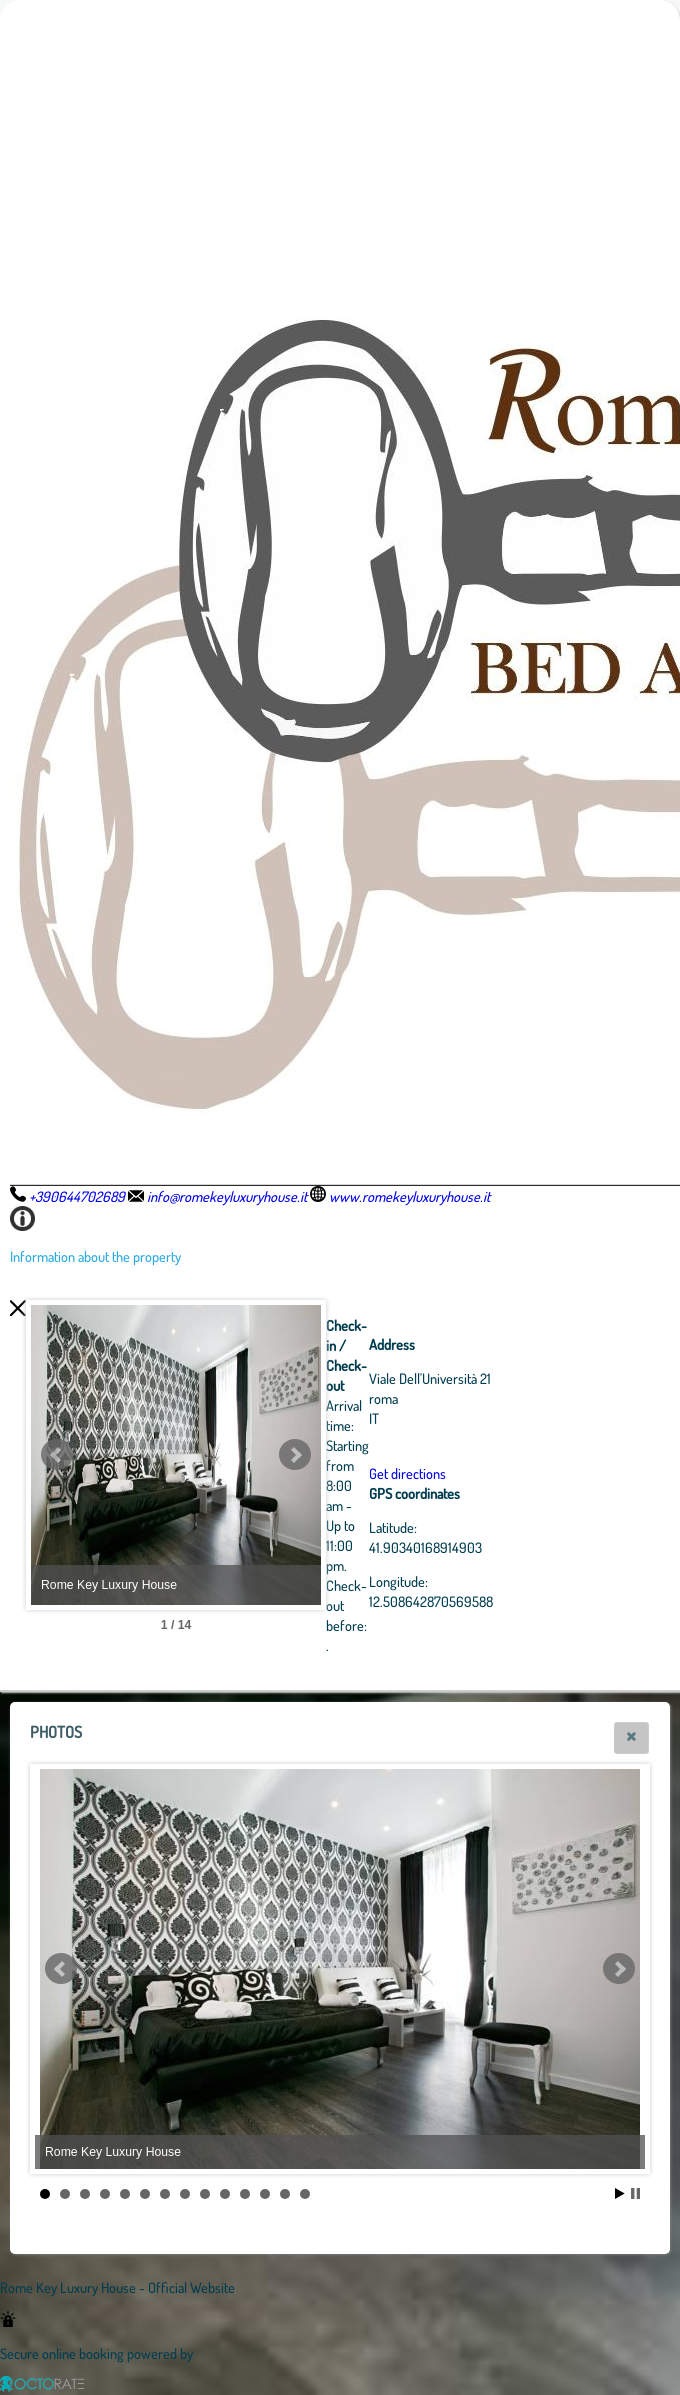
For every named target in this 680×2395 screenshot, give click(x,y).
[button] (631, 1738)
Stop (635, 2193)
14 (305, 2194)
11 (245, 2194)
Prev (57, 1455)
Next (405, 1455)
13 (285, 2194)
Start (620, 2193)
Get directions (517, 1473)
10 (225, 2194)
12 (265, 2194)
